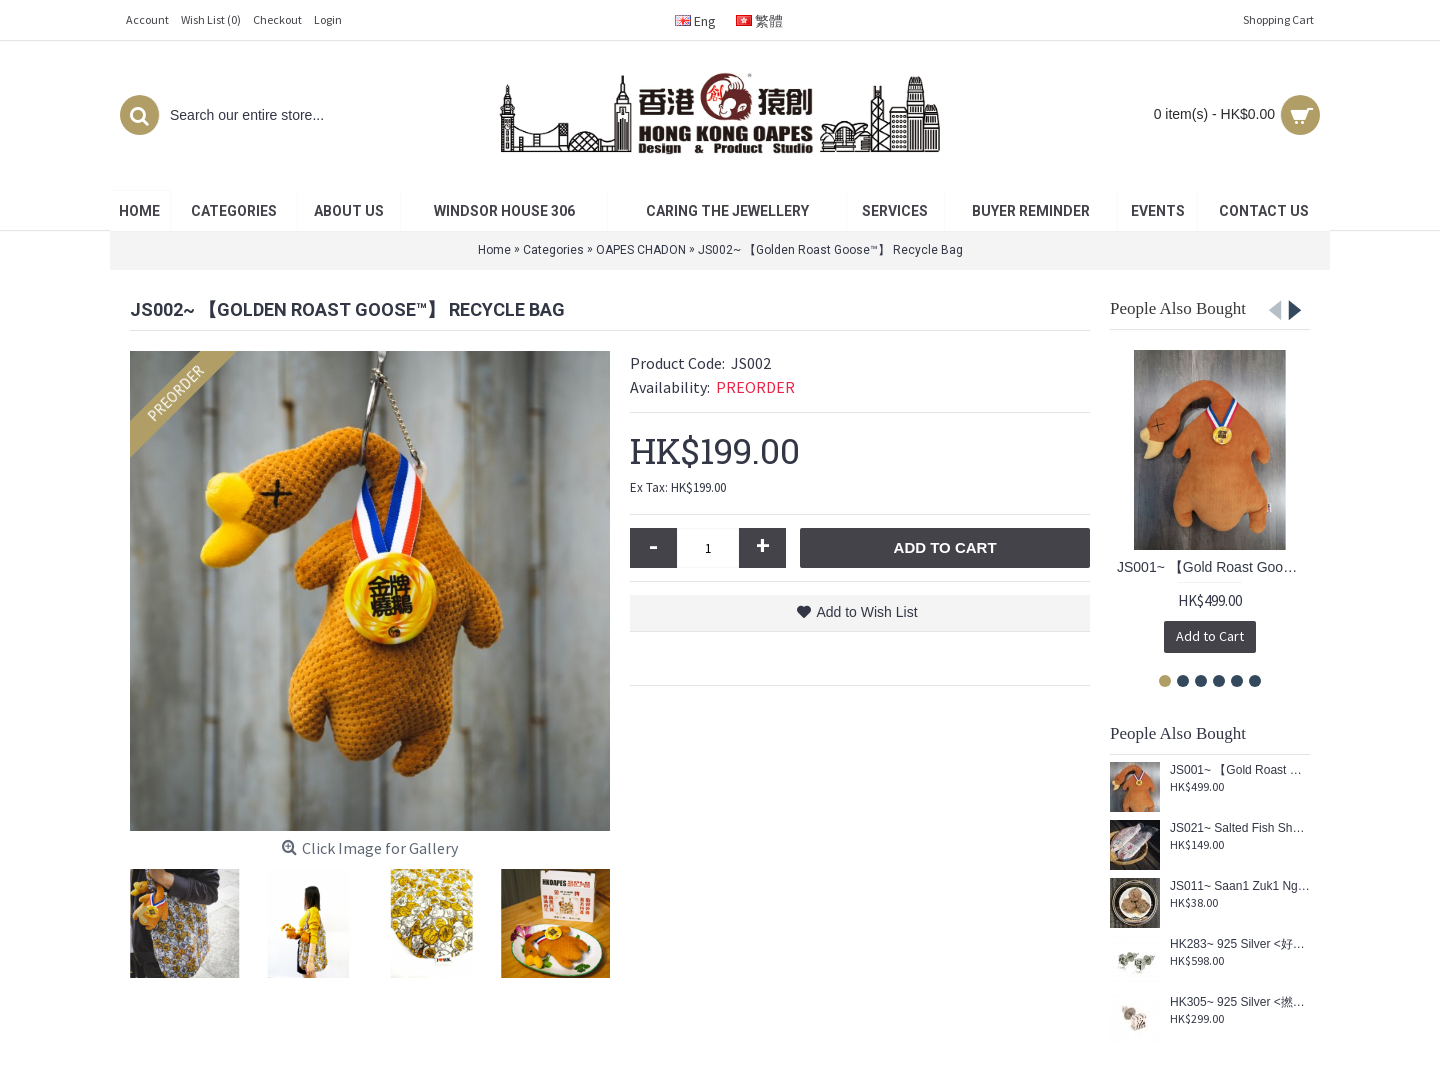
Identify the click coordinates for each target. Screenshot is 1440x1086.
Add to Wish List (866, 612)
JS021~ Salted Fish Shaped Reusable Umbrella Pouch (1240, 828)
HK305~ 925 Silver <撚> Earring (1240, 1002)
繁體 (759, 21)
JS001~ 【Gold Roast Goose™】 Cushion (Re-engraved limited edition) (1213, 567)
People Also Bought (1178, 308)
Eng (695, 21)
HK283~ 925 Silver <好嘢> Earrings (1240, 944)
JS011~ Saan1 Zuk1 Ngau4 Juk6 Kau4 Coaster (1240, 886)
